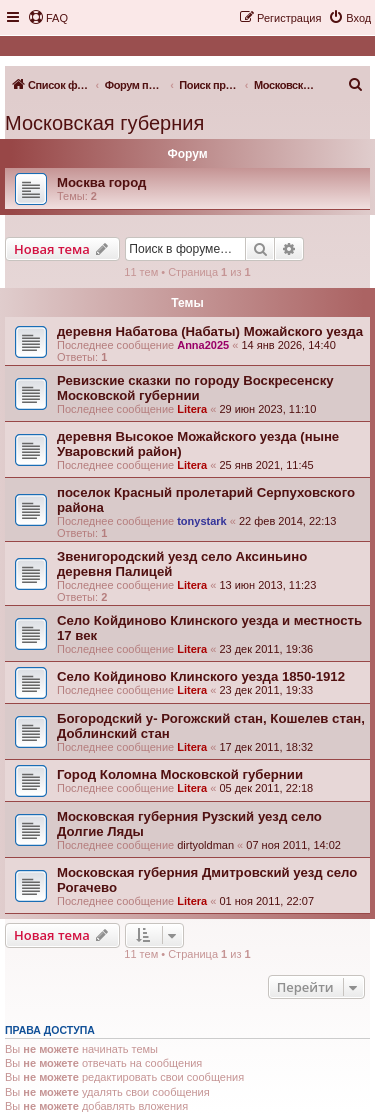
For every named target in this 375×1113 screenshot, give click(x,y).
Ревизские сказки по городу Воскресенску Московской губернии (195, 388)
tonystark (202, 521)
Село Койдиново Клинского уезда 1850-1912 (201, 676)
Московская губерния (104, 123)
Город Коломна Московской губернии (180, 774)
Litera (192, 409)
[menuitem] (48, 18)
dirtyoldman (205, 845)
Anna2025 (203, 345)
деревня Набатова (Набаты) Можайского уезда (210, 331)
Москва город (101, 182)
